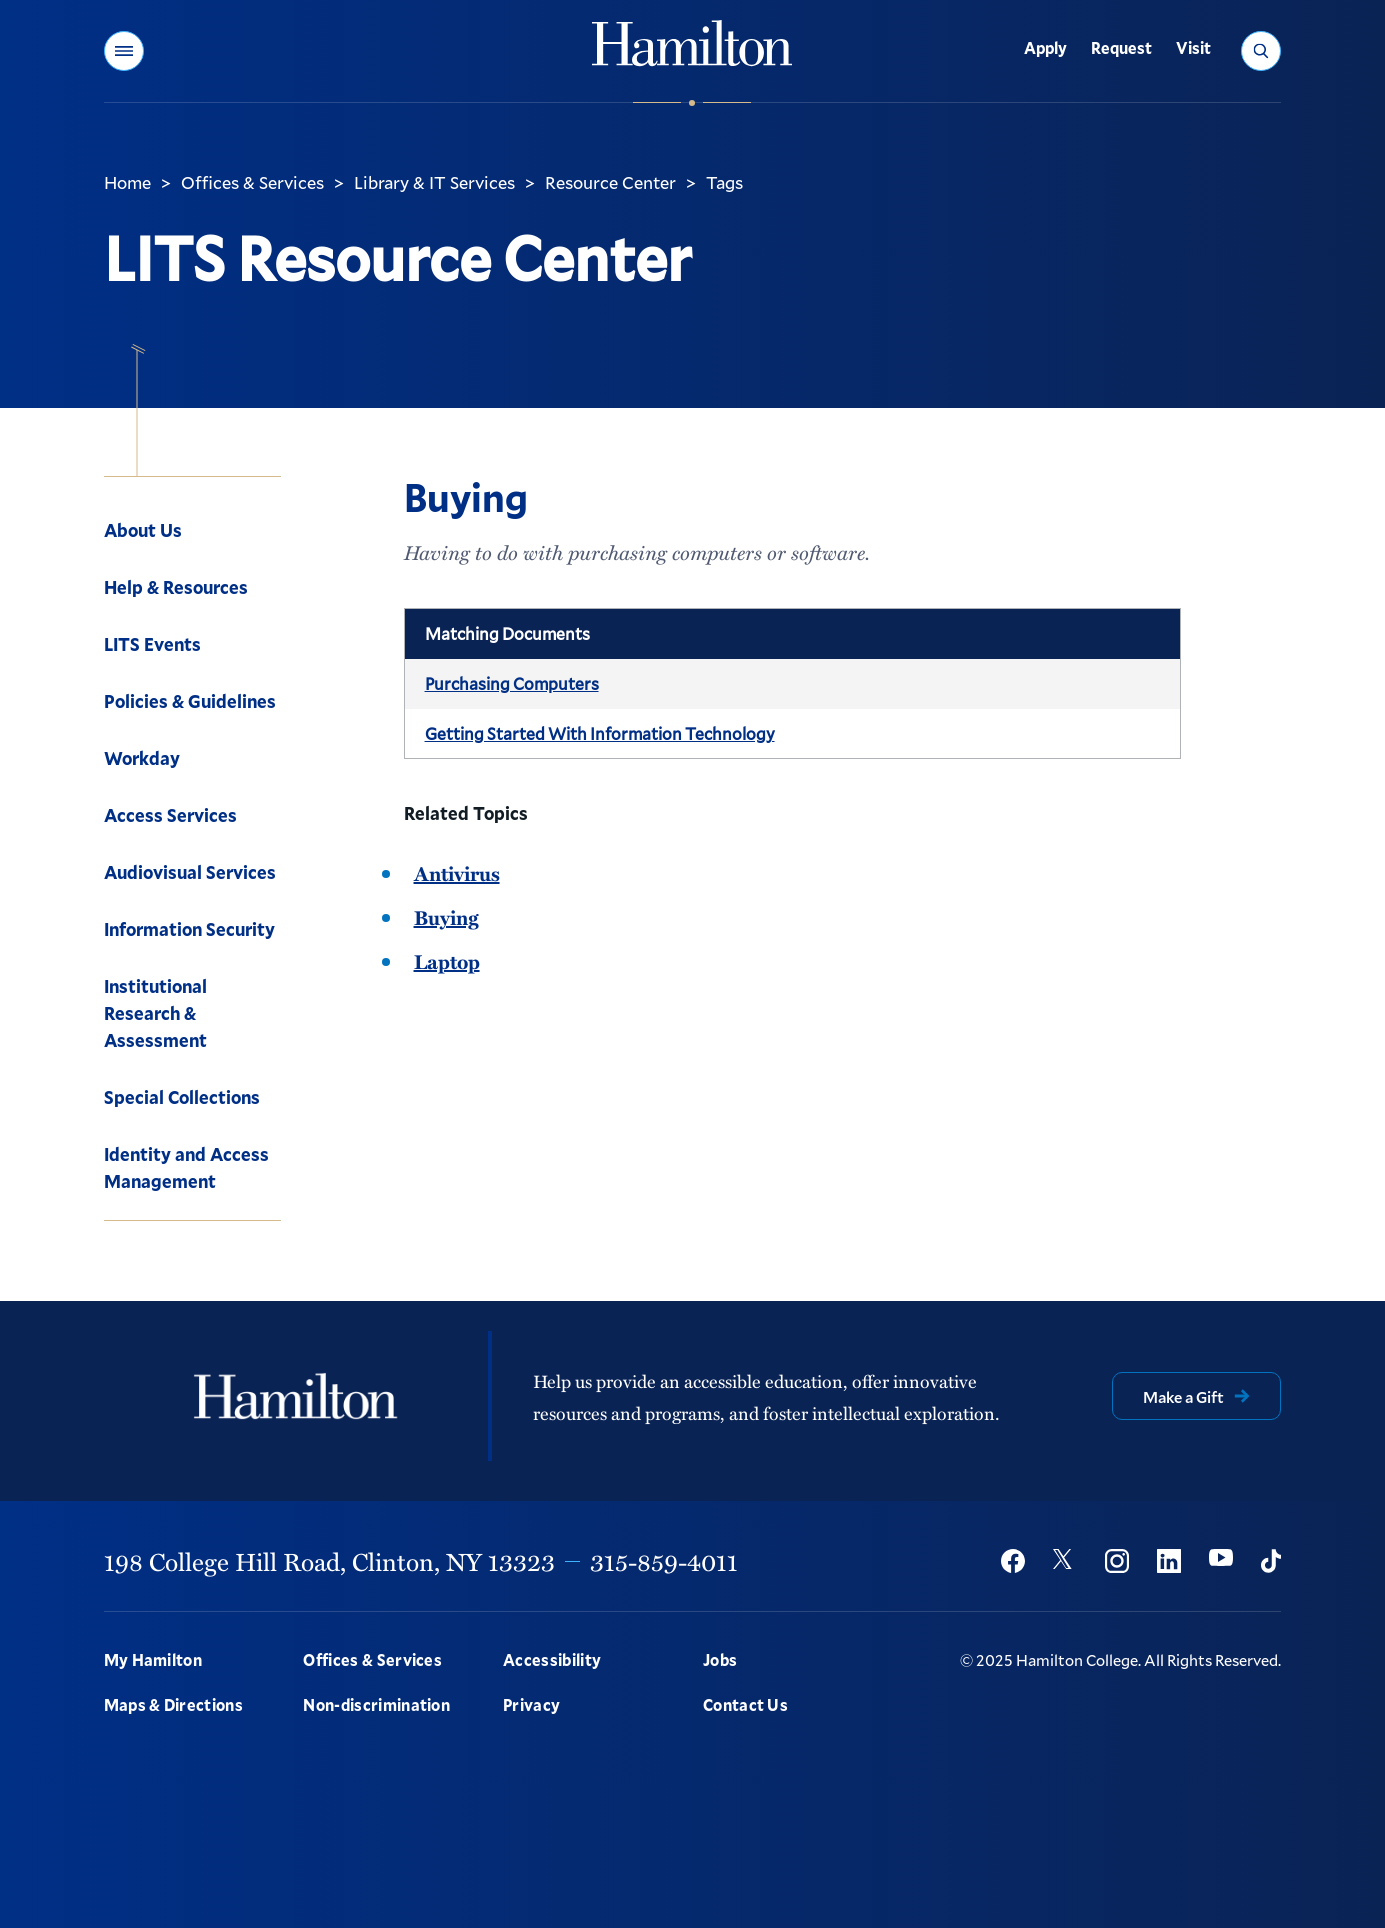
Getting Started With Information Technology (600, 733)
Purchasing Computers (512, 683)
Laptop (447, 961)
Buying (446, 917)
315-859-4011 (664, 1561)
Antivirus (457, 873)
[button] (124, 51)
